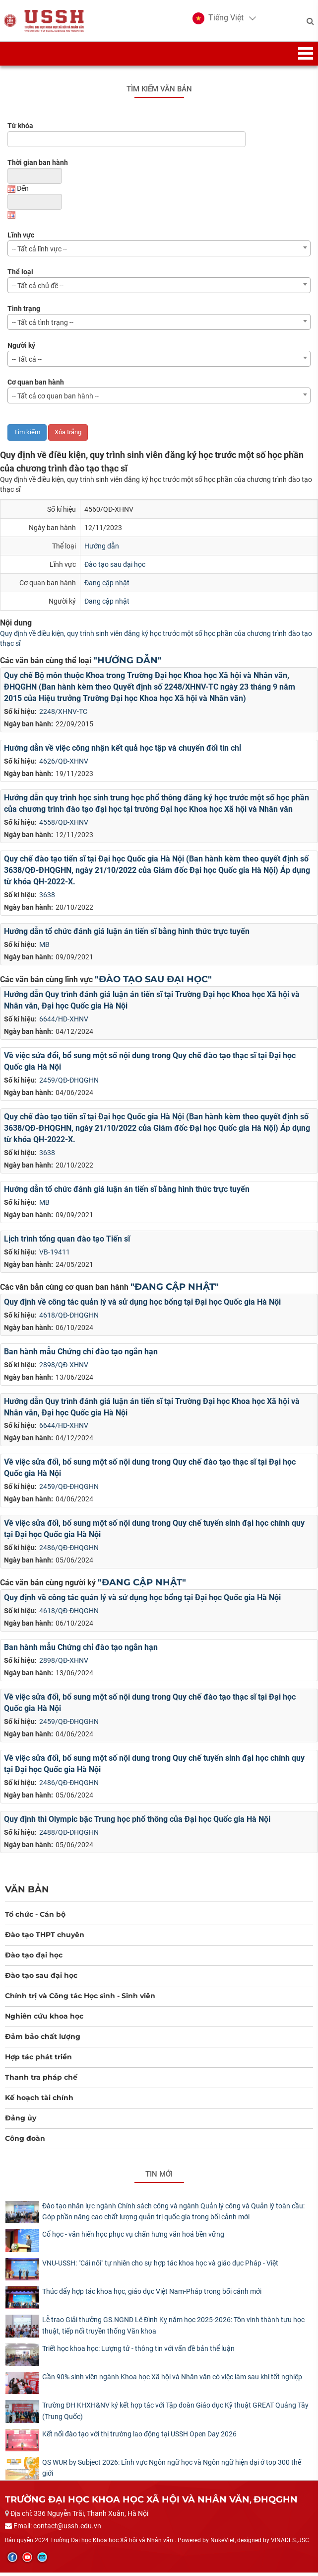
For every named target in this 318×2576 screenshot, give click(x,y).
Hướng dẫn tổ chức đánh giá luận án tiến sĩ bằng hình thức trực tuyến (127, 934)
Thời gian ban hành (37, 166)
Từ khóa (20, 129)
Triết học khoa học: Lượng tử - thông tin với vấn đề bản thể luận (138, 2351)
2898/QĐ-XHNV (63, 1368)
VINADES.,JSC (290, 2543)
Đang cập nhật (106, 586)
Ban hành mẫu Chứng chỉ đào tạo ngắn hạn (81, 1354)
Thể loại (20, 275)
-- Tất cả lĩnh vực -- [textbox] (39, 252)
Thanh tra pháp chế (41, 2080)
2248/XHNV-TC (63, 715)
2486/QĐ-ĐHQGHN (69, 1551)
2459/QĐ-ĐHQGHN (69, 1083)
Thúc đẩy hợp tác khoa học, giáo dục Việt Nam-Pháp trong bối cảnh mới (151, 2294)
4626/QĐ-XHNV (63, 765)
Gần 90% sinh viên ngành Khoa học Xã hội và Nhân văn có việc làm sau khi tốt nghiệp (172, 2380)
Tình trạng (23, 312)
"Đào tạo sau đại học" (153, 982)
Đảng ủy (20, 2121)
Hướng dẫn (101, 549)
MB (44, 948)
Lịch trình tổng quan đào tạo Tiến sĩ (67, 1242)
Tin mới (159, 2177)
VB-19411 (54, 1255)
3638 (47, 898)
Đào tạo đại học (34, 1958)
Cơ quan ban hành (35, 386)
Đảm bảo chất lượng (42, 2039)
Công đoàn (25, 2141)
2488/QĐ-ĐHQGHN (69, 1836)
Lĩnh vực (20, 238)
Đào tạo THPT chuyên (44, 1938)
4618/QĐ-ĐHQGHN (69, 1318)
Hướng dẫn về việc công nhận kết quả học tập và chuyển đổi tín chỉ (122, 751)
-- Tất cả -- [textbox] (27, 363)
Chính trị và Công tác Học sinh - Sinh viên (80, 1999)
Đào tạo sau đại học (114, 567)
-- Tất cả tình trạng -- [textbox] (42, 326)
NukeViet (222, 2543)
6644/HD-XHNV (63, 1022)
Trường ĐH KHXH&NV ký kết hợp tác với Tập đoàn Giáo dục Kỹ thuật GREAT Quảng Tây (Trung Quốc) (175, 2414)
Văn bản (27, 1892)
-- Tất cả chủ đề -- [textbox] (38, 289)
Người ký (21, 349)
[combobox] (159, 252)
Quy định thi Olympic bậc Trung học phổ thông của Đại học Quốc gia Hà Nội (137, 1822)
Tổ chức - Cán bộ (35, 1917)
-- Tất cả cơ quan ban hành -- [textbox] (55, 399)
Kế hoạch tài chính (39, 2101)
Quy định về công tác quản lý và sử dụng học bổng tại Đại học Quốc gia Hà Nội (142, 1305)
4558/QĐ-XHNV (63, 826)
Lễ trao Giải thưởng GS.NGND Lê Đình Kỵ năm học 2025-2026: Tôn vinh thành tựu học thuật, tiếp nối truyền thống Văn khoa (173, 2328)
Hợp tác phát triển (38, 2060)
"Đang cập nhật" (174, 1289)
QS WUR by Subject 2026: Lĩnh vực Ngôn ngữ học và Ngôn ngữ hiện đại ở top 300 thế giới (171, 2470)
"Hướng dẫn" (127, 663)
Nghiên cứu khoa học (44, 2019)
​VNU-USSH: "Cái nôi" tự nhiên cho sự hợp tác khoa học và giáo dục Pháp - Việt (160, 2266)
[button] (216, 20)
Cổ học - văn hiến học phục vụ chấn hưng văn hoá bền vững (133, 2238)
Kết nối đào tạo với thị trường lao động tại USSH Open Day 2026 (139, 2437)
